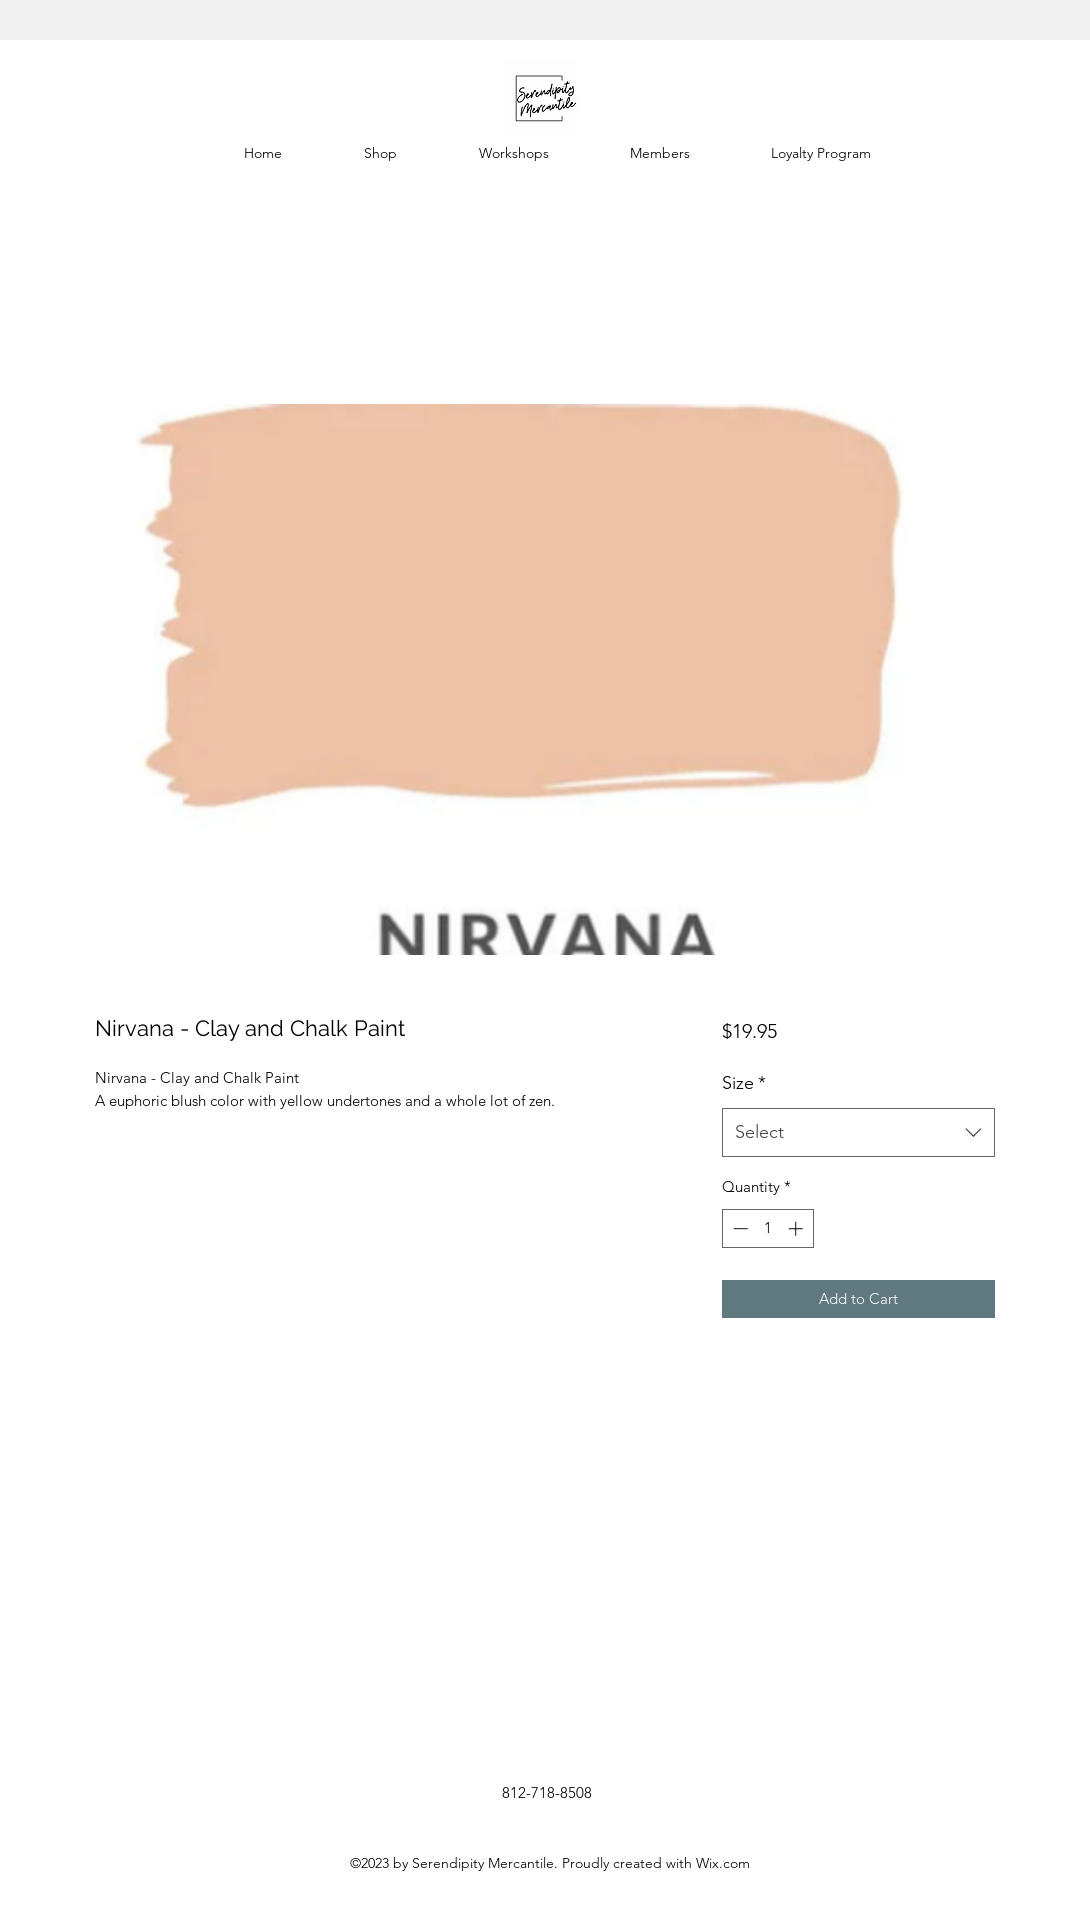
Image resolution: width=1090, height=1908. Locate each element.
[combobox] (858, 1133)
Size (744, 1083)
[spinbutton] (767, 1228)
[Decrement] (738, 1228)
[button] (380, 153)
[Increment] (797, 1228)
